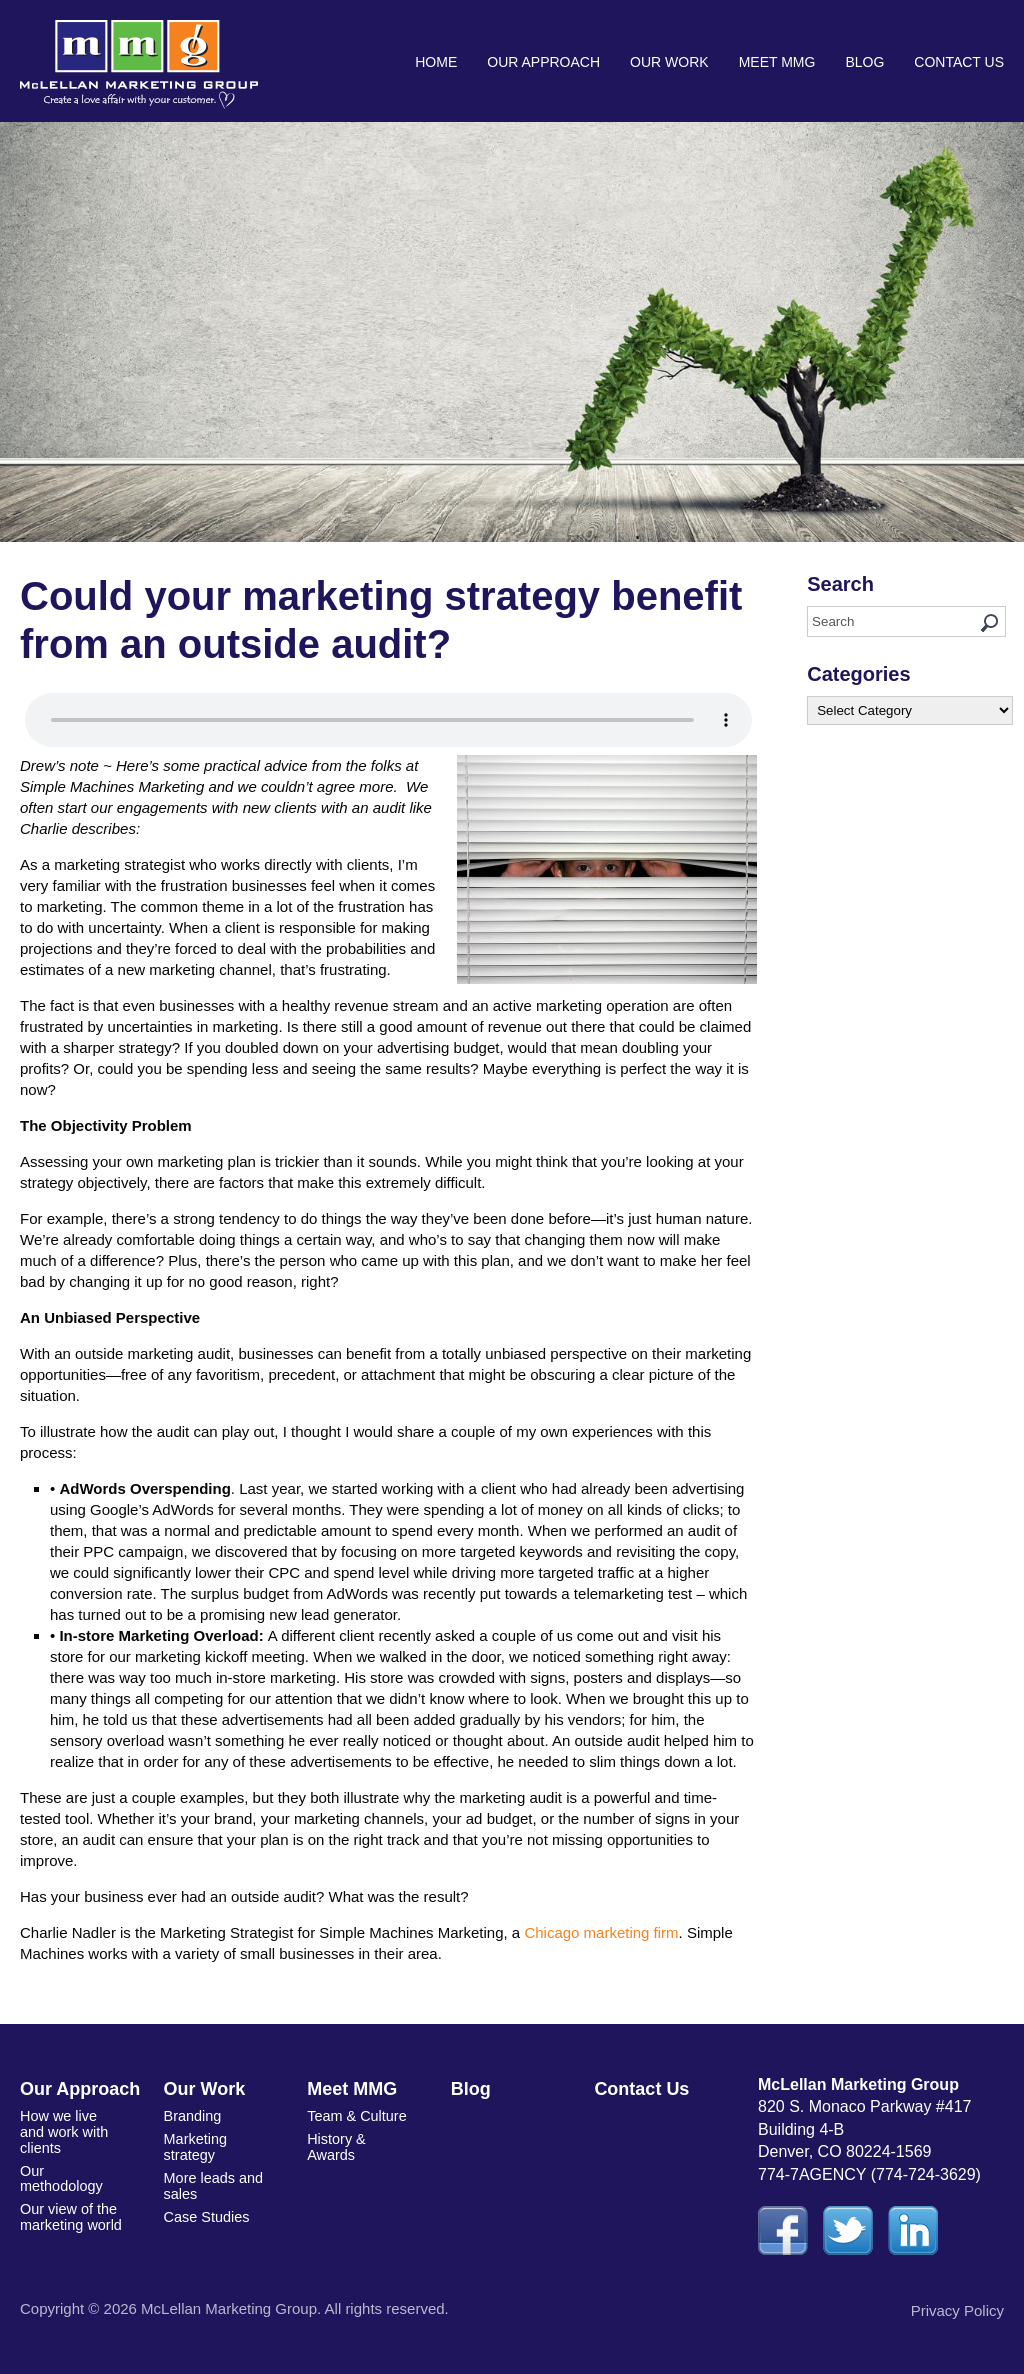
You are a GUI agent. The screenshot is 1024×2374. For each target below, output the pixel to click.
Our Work (669, 62)
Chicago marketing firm (601, 1932)
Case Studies (205, 2210)
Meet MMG (777, 62)
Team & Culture (355, 2115)
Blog (864, 62)
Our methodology (60, 2159)
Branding (192, 2115)
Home (436, 62)
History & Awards (335, 2144)
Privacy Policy (957, 2310)
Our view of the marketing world (69, 2196)
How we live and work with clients (71, 2122)
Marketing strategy (194, 2144)
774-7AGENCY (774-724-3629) (869, 2174)
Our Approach (543, 62)
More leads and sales (212, 2180)
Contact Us (959, 62)
